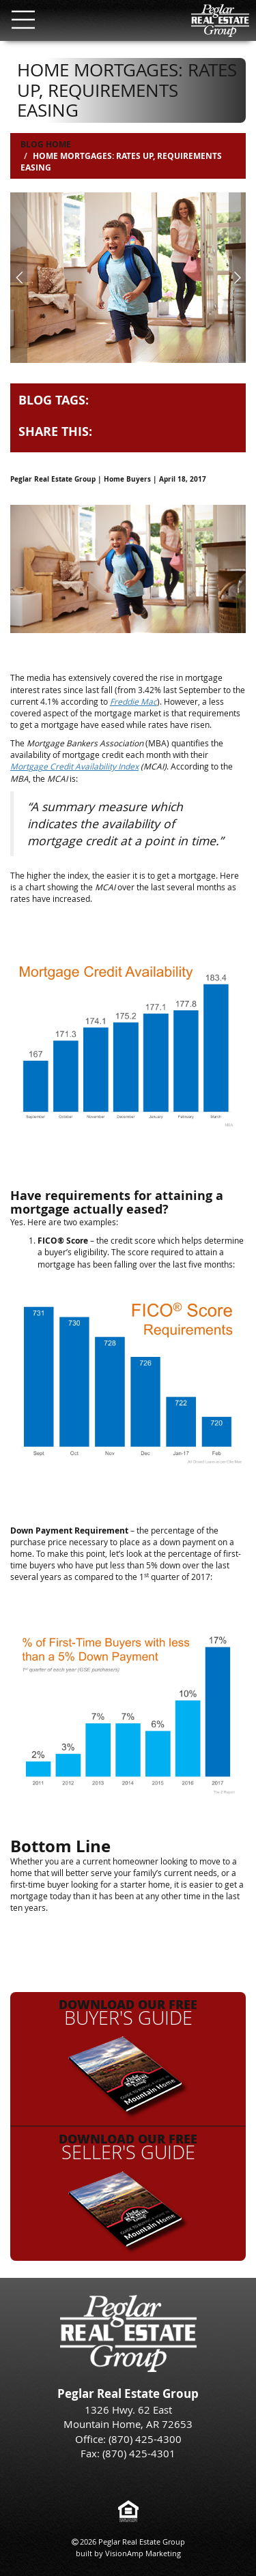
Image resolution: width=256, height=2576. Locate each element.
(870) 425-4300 (145, 2439)
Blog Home (45, 144)
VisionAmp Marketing (143, 2553)
